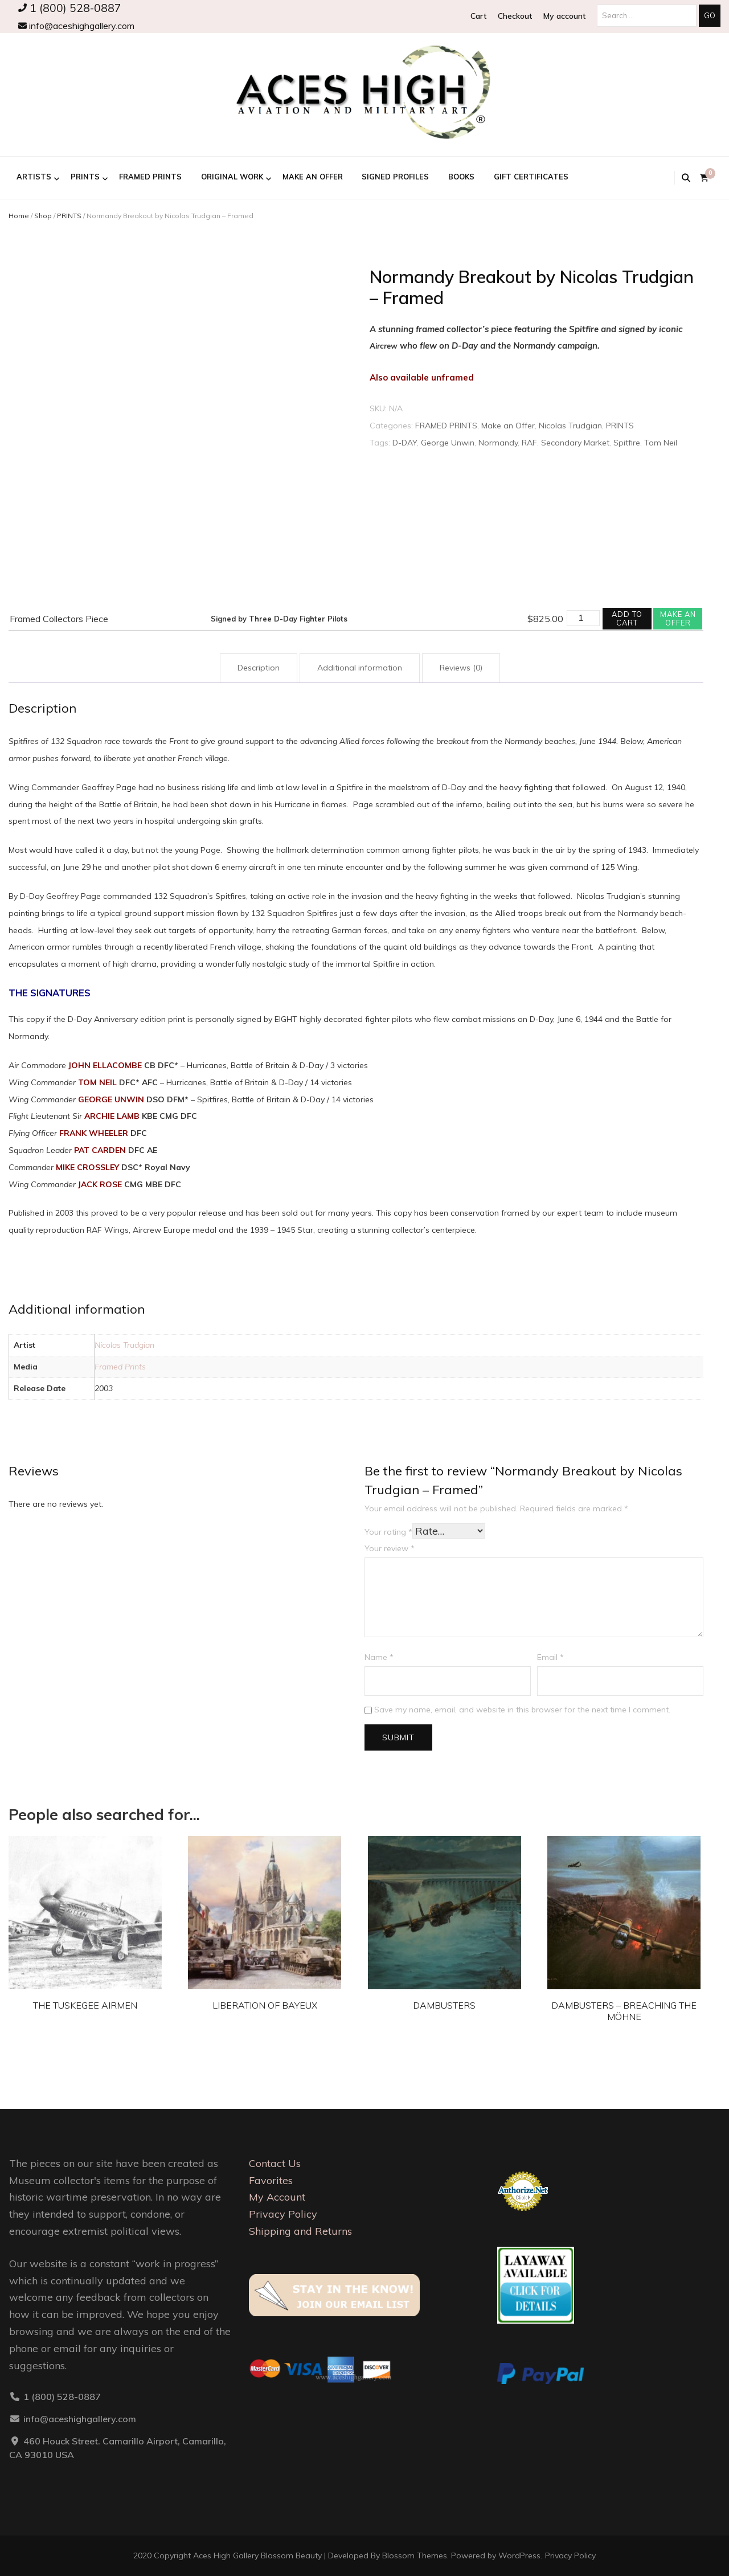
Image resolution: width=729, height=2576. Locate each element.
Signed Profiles (395, 176)
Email (550, 1657)
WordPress (519, 2555)
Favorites (271, 2180)
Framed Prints (120, 1366)
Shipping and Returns (300, 2231)
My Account (277, 2196)
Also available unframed (422, 377)
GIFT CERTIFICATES (531, 176)
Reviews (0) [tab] (461, 668)
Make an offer (678, 618)
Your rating (388, 1532)
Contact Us (275, 2163)
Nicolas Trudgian (570, 425)
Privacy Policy (283, 2214)
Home (19, 215)
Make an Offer (312, 176)
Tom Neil (660, 442)
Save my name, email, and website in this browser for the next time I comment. (522, 1709)
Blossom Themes (414, 2555)
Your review (389, 1548)
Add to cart (627, 618)
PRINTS (85, 176)
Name (379, 1657)
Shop (43, 215)
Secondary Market (575, 442)
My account (564, 16)
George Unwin (447, 442)
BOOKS (461, 176)
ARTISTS (34, 176)
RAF (529, 442)
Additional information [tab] (359, 668)
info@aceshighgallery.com (76, 25)
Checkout (515, 16)
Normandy (498, 442)
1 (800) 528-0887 (69, 8)
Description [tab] (258, 668)
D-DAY (404, 442)
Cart (478, 16)
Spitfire (626, 442)
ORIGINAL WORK (232, 176)
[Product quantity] (583, 618)
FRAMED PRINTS (150, 176)
